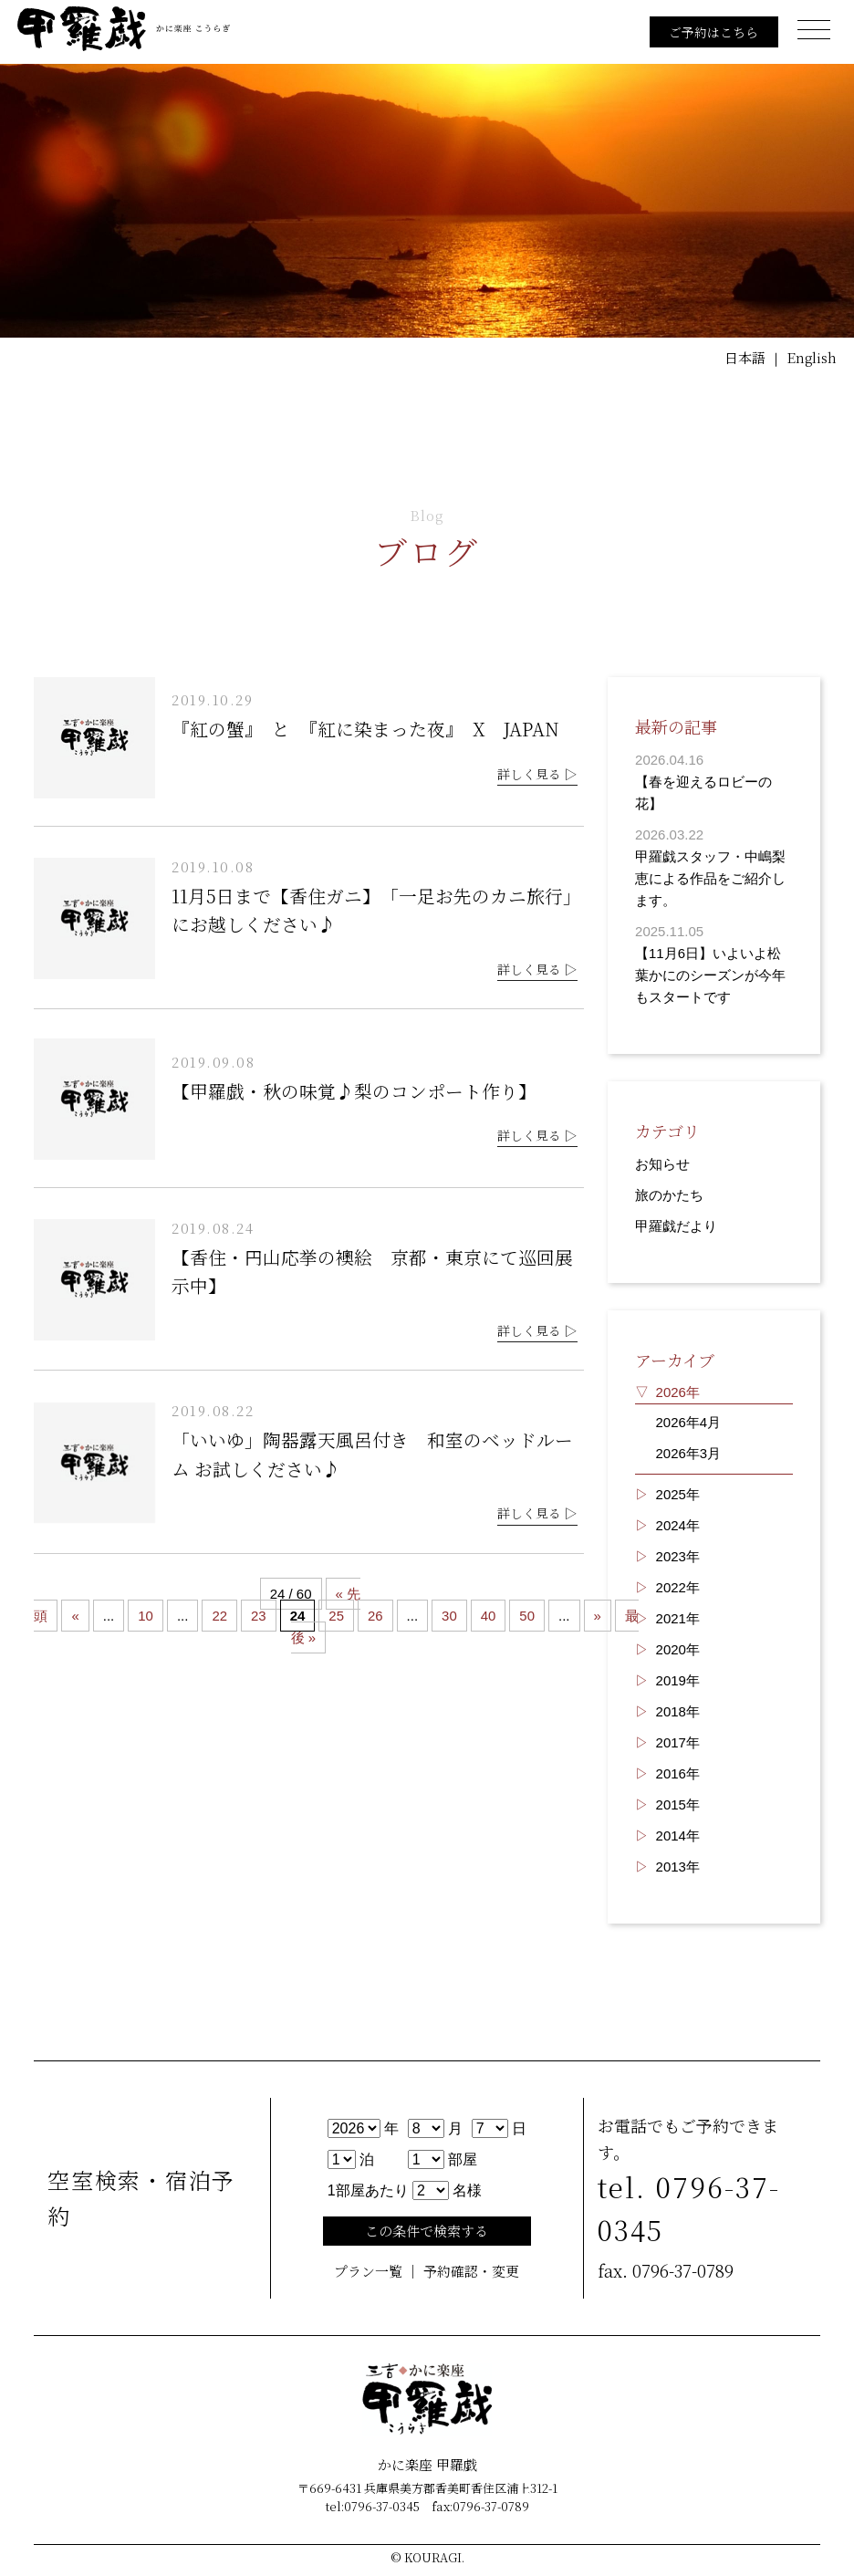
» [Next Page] (597, 1617)
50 (528, 1617)
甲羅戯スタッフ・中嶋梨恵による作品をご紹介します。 (710, 878)
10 (145, 1617)
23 (258, 1617)
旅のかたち (669, 1195)
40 (488, 1617)
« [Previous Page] (74, 1617)
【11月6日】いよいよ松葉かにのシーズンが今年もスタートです (710, 975)
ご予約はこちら (713, 32)
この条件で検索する (426, 2231)
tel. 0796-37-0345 (689, 2209)
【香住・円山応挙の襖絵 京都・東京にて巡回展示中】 (372, 1272)
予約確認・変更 (471, 2271)
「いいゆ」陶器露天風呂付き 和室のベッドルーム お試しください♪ (372, 1456)
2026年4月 (689, 1422)
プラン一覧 (368, 2271)
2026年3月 (689, 1453)
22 (220, 1617)
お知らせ (662, 1164)
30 (449, 1617)
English (811, 357)
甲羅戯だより (676, 1226)
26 (375, 1617)
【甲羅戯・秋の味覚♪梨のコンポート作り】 (354, 1091)
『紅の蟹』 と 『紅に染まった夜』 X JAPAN (375, 728)
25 (337, 1617)
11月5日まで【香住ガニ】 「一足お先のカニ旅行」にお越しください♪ (376, 910)
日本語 (744, 357)
